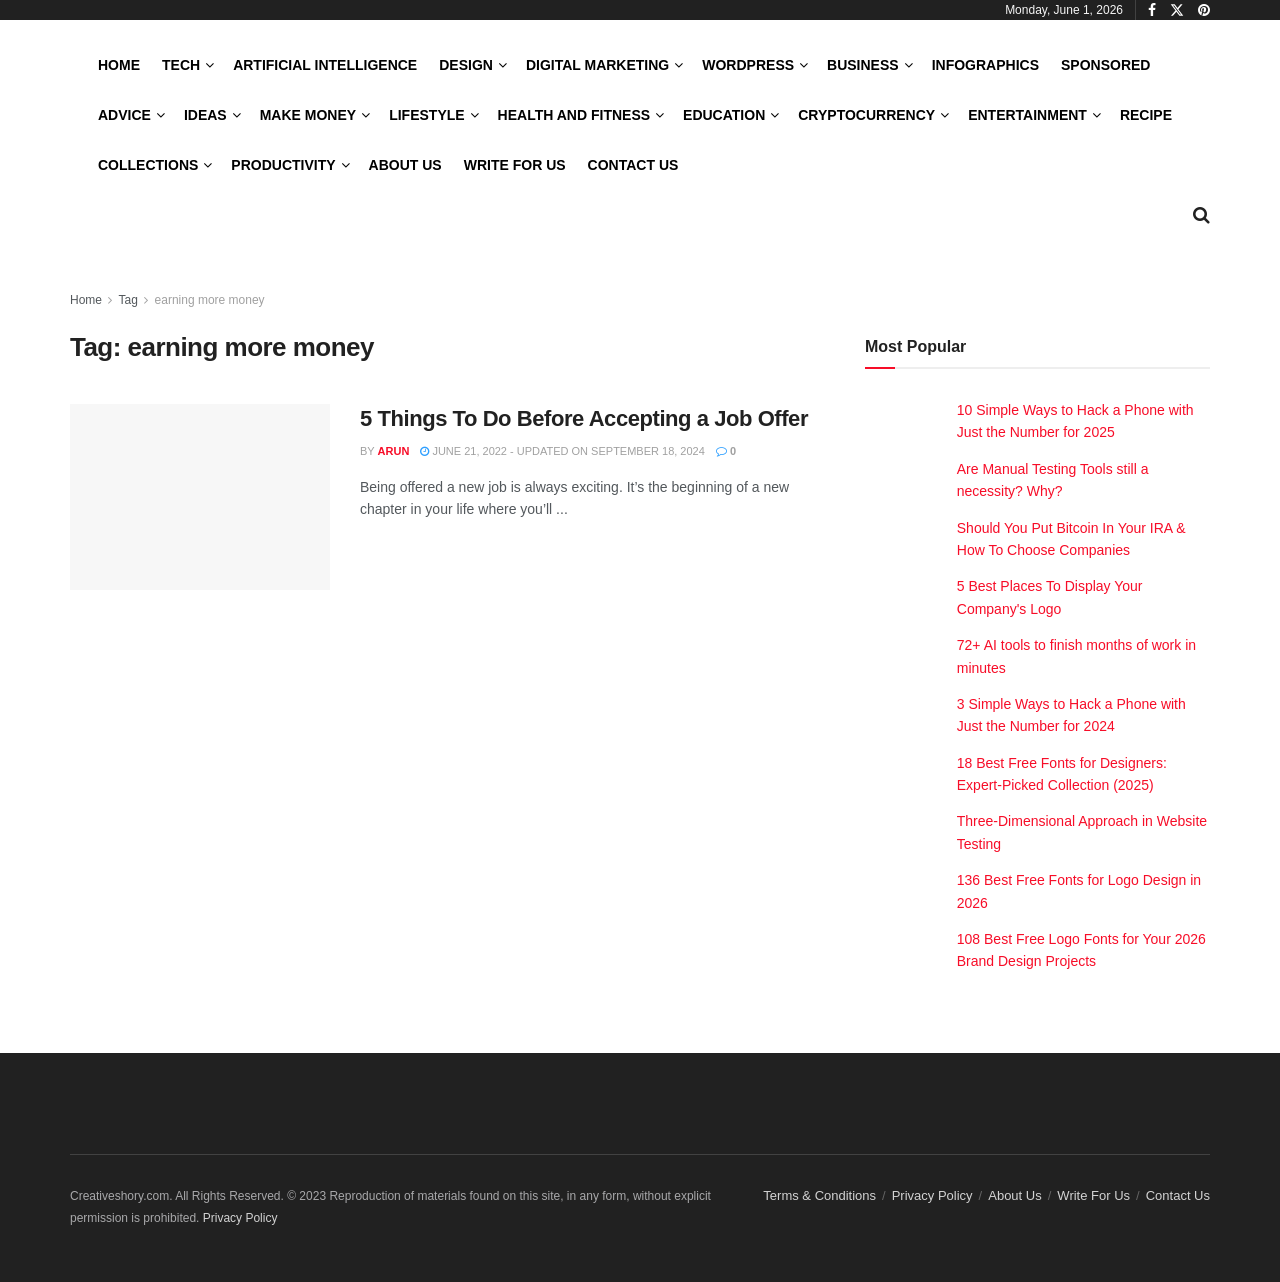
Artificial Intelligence (325, 65)
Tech (181, 65)
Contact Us (633, 165)
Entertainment (1027, 115)
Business (863, 65)
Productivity (283, 165)
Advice (124, 115)
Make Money (308, 115)
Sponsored (1105, 65)
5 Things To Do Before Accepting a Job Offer (584, 418)
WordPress (748, 65)
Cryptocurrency (866, 115)
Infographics (985, 65)
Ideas (205, 115)
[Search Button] (1201, 215)
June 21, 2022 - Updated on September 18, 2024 (562, 451)
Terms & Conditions (819, 1195)
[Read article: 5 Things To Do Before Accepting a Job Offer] (200, 497)
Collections (148, 165)
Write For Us (515, 165)
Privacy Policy (932, 1195)
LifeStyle (426, 115)
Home (119, 65)
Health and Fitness (574, 115)
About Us (405, 165)
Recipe (1146, 115)
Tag (127, 300)
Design (466, 65)
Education (724, 115)
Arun (394, 451)
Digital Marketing (597, 65)
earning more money (210, 300)
